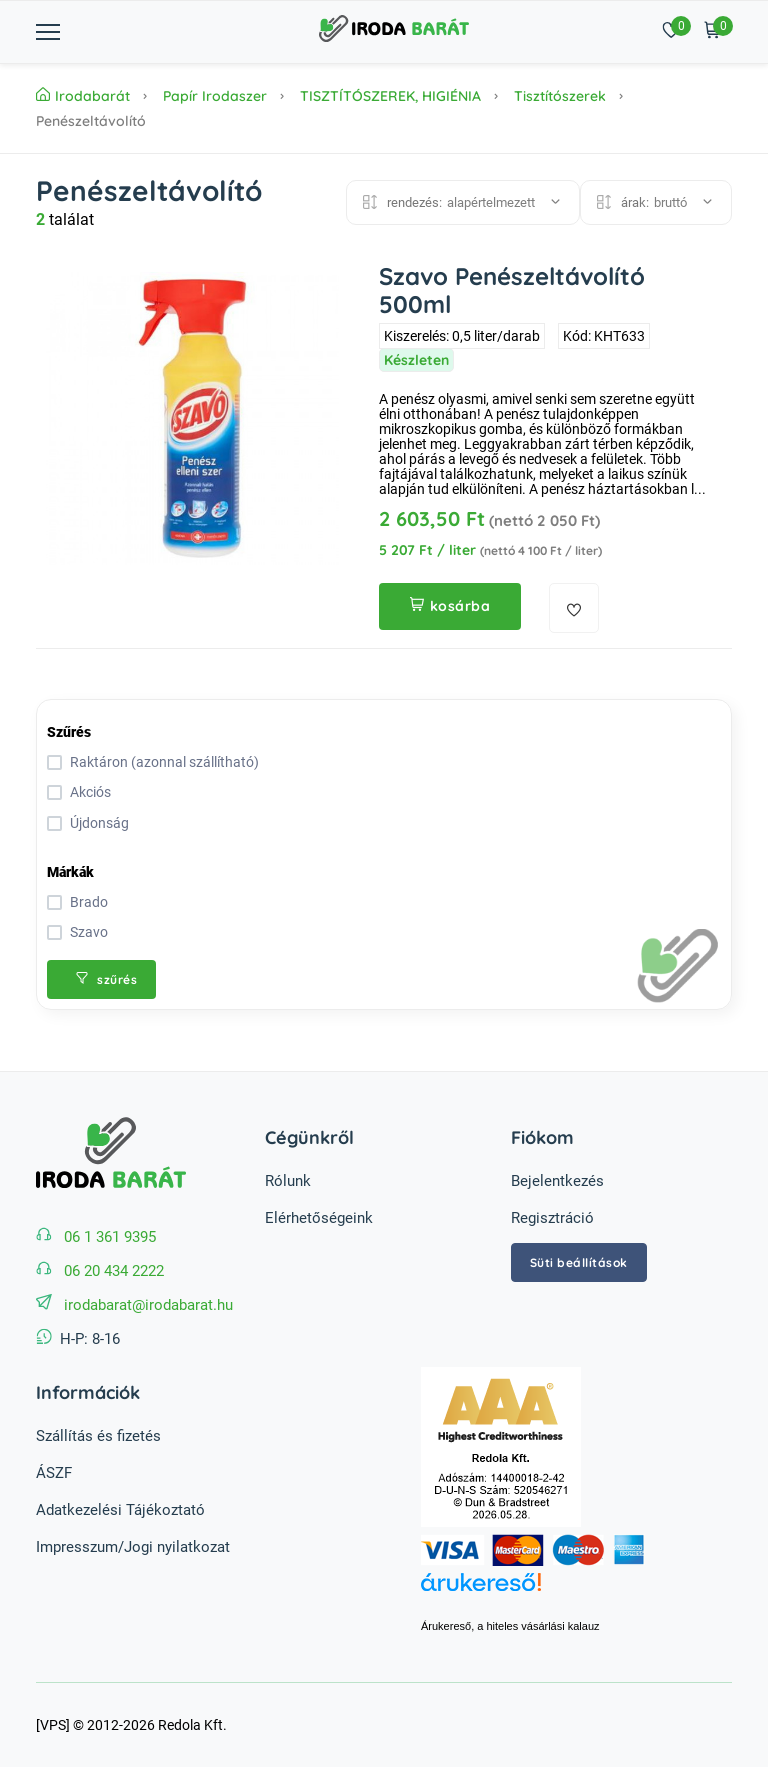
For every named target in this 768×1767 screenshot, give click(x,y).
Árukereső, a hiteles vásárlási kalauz (510, 1626)
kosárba (450, 606)
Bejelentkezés (557, 1181)
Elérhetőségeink (319, 1218)
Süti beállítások (579, 1262)
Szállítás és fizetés (98, 1436)
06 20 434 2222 (114, 1271)
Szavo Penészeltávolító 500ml (512, 290)
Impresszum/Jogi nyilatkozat (133, 1547)
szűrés (106, 979)
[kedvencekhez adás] (574, 608)
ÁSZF (54, 1473)
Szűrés (69, 732)
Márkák (70, 872)
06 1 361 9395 (110, 1237)
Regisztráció (552, 1218)
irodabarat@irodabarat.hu (148, 1305)
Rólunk (288, 1181)
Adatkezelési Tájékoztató (120, 1510)
